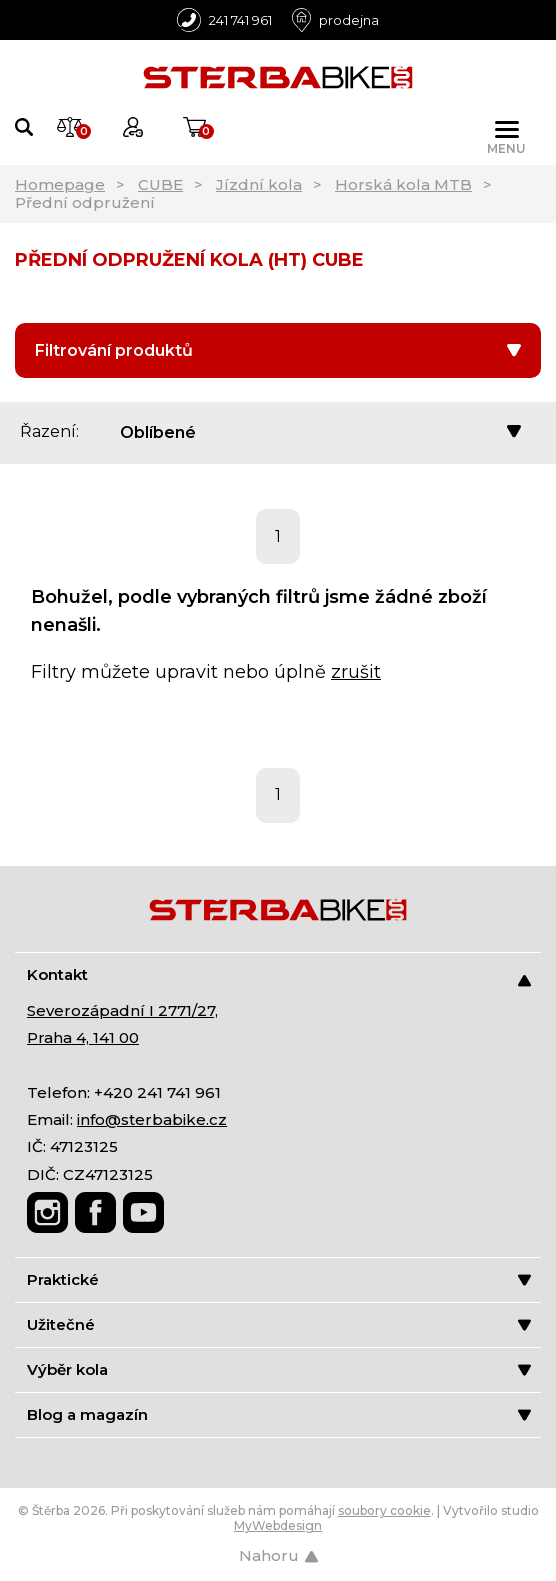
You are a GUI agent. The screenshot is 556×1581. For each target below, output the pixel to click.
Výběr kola (279, 1369)
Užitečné (279, 1324)
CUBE (160, 184)
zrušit (356, 672)
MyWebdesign (278, 1525)
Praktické (279, 1279)
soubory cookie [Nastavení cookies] (384, 1510)
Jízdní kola (259, 184)
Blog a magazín (279, 1414)
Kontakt (279, 975)
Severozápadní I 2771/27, (122, 1010)
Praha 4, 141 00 (83, 1037)
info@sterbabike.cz (152, 1119)
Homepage (60, 184)
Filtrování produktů (278, 350)
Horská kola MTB (403, 184)
